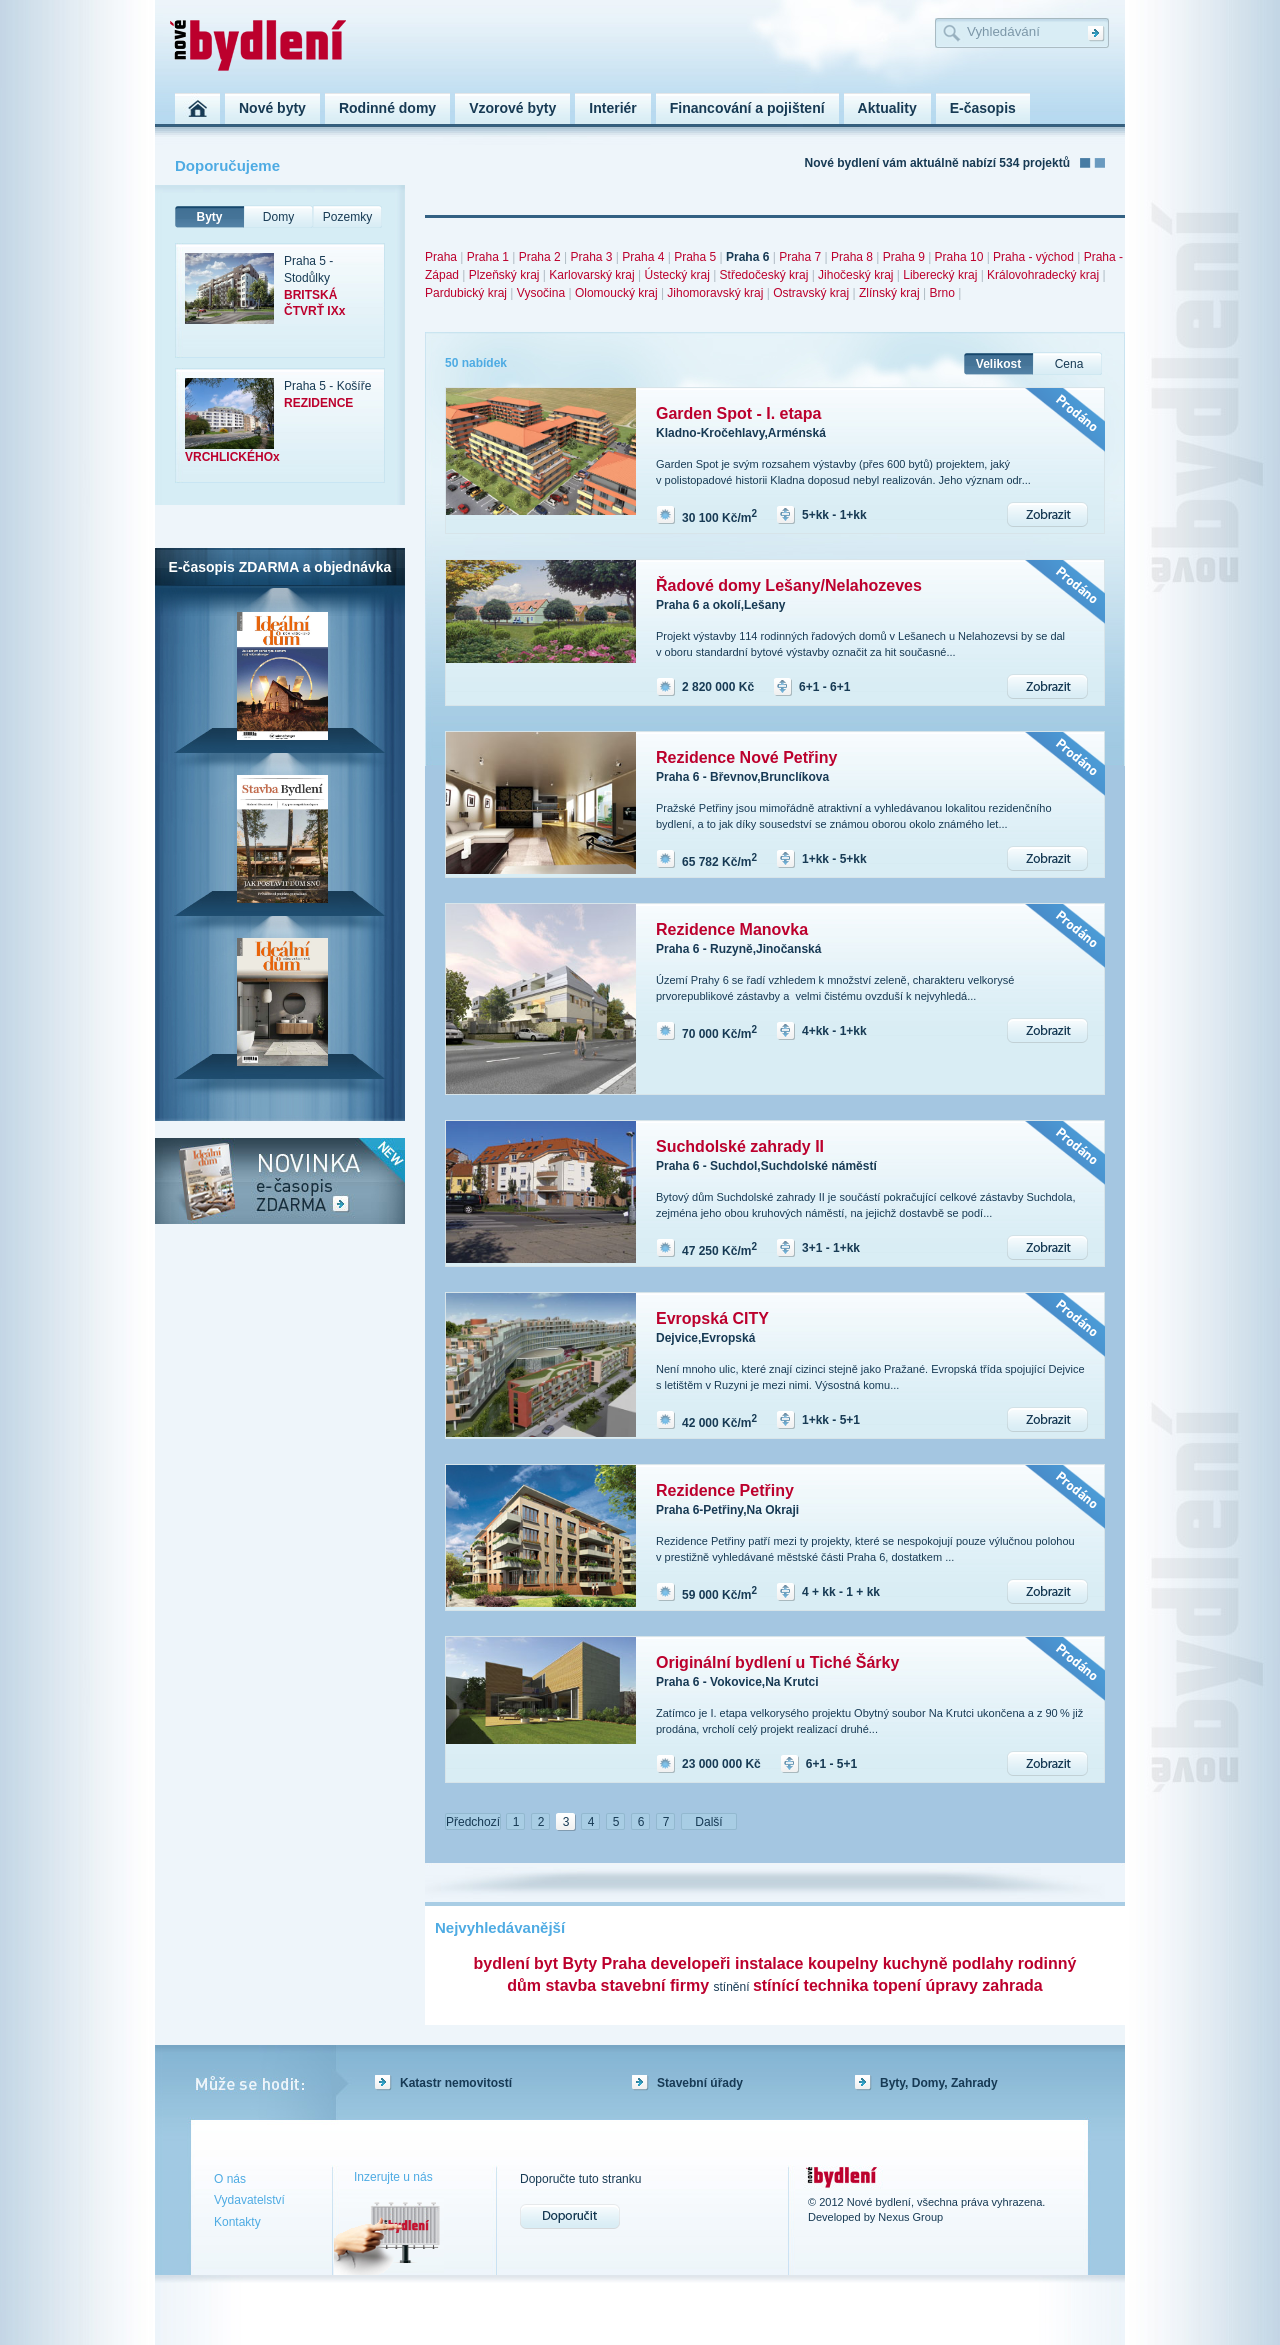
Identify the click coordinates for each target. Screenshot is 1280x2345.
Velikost (998, 364)
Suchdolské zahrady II (740, 1146)
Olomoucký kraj (616, 293)
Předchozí (473, 1822)
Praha (441, 257)
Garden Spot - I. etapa (738, 413)
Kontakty (237, 2222)
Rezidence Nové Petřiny (746, 757)
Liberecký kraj (940, 275)
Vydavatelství (249, 2200)
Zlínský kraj (889, 293)
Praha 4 (643, 257)
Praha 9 (904, 257)
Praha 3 (591, 257)
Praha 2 (540, 257)
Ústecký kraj (676, 275)
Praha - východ (1033, 257)
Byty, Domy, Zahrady (939, 2083)
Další (708, 1822)
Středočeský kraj (764, 275)
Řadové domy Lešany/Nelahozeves (789, 585)
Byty (209, 217)
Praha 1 (488, 257)
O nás (230, 2179)
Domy (278, 217)
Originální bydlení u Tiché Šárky (777, 1662)
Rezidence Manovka (732, 929)
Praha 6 (747, 257)
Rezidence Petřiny (725, 1490)
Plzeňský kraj (504, 275)
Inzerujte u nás (393, 2177)
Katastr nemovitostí (456, 2083)
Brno (941, 293)
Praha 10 (959, 257)
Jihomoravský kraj (715, 293)
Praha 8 (852, 257)
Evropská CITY (712, 1318)
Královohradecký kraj (1043, 275)
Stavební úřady (700, 2083)
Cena (1069, 364)
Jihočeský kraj (855, 275)
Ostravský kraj (811, 293)
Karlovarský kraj (591, 275)
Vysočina (541, 293)
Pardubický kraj (466, 293)
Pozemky (347, 217)
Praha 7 (800, 257)
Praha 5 (695, 257)
